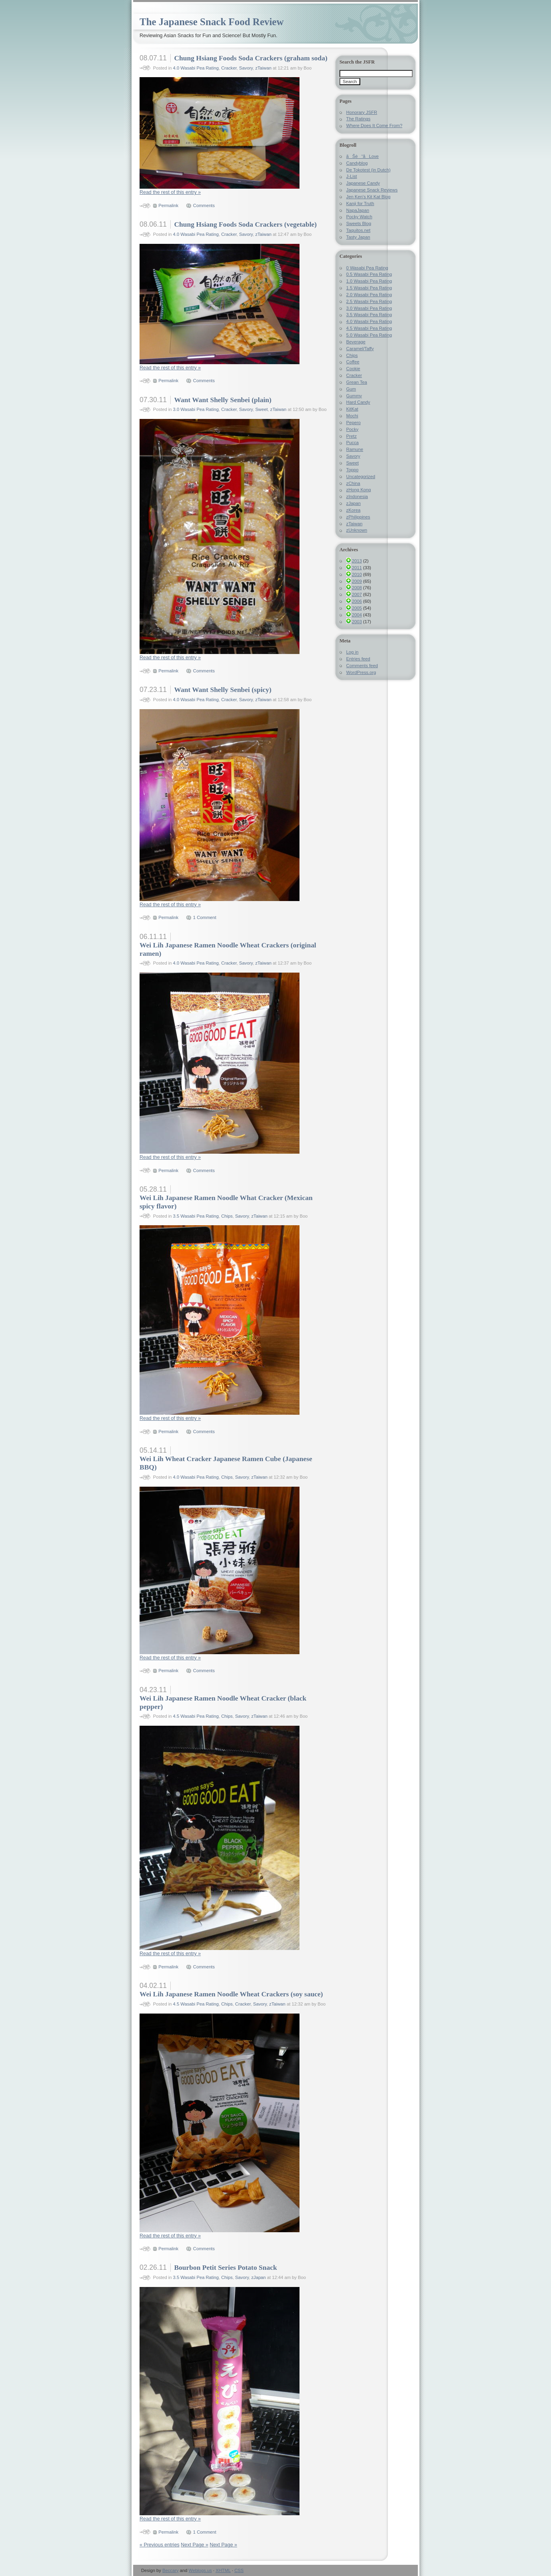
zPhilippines (358, 516)
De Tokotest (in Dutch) (368, 169)
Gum (351, 389)
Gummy (354, 395)
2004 (357, 614)
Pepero (353, 422)
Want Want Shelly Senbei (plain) (222, 400)
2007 (357, 594)
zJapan (258, 2277)
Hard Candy (358, 402)
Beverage (355, 341)
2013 (357, 560)
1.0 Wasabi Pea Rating (369, 281)
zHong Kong (358, 489)
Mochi (352, 415)
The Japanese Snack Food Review (211, 21)
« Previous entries (160, 2545)
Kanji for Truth (360, 203)
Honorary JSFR (361, 112)
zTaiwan (263, 68)
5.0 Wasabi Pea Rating (369, 335)
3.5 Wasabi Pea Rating (196, 1216)
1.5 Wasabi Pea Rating (369, 287)
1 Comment (204, 917)
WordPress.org (361, 672)
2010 (357, 574)
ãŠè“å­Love (362, 156)
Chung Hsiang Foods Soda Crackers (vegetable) (245, 224)
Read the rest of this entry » (170, 192)
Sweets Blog (358, 223)
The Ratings (358, 118)
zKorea (353, 510)
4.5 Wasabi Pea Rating (196, 1716)
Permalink (168, 205)
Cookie (353, 368)
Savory (246, 68)
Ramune (354, 449)
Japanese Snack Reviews (371, 189)
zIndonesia (357, 496)
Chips (227, 1216)
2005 (357, 608)
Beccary (170, 2570)
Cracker (229, 68)
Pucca (352, 442)
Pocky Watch (359, 216)
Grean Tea (356, 382)
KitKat (352, 409)
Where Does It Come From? (374, 125)
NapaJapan (357, 210)
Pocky (352, 429)
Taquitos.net (358, 230)
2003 (357, 621)
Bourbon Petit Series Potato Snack (225, 2267)
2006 (357, 601)
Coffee (352, 361)
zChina (353, 483)
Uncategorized (360, 476)
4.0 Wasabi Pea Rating (196, 68)
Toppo (352, 469)
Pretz (351, 436)
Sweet (261, 409)
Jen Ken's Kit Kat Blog (368, 196)
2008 (357, 587)
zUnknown (356, 530)
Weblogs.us (200, 2570)
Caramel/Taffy (360, 348)
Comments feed (362, 665)
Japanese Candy (363, 183)
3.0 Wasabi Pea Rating (196, 409)
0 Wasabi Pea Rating (367, 267)
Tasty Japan (358, 237)
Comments (204, 205)
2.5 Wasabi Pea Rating (369, 301)
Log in (352, 652)
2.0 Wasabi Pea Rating (369, 294)
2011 (357, 567)
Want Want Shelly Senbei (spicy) (222, 690)
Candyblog (357, 163)
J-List (351, 176)
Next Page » (194, 2545)
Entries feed (358, 658)
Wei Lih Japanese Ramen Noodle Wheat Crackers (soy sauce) (231, 1994)
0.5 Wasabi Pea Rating (369, 274)
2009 (357, 581)
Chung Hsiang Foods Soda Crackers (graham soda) (250, 58)
